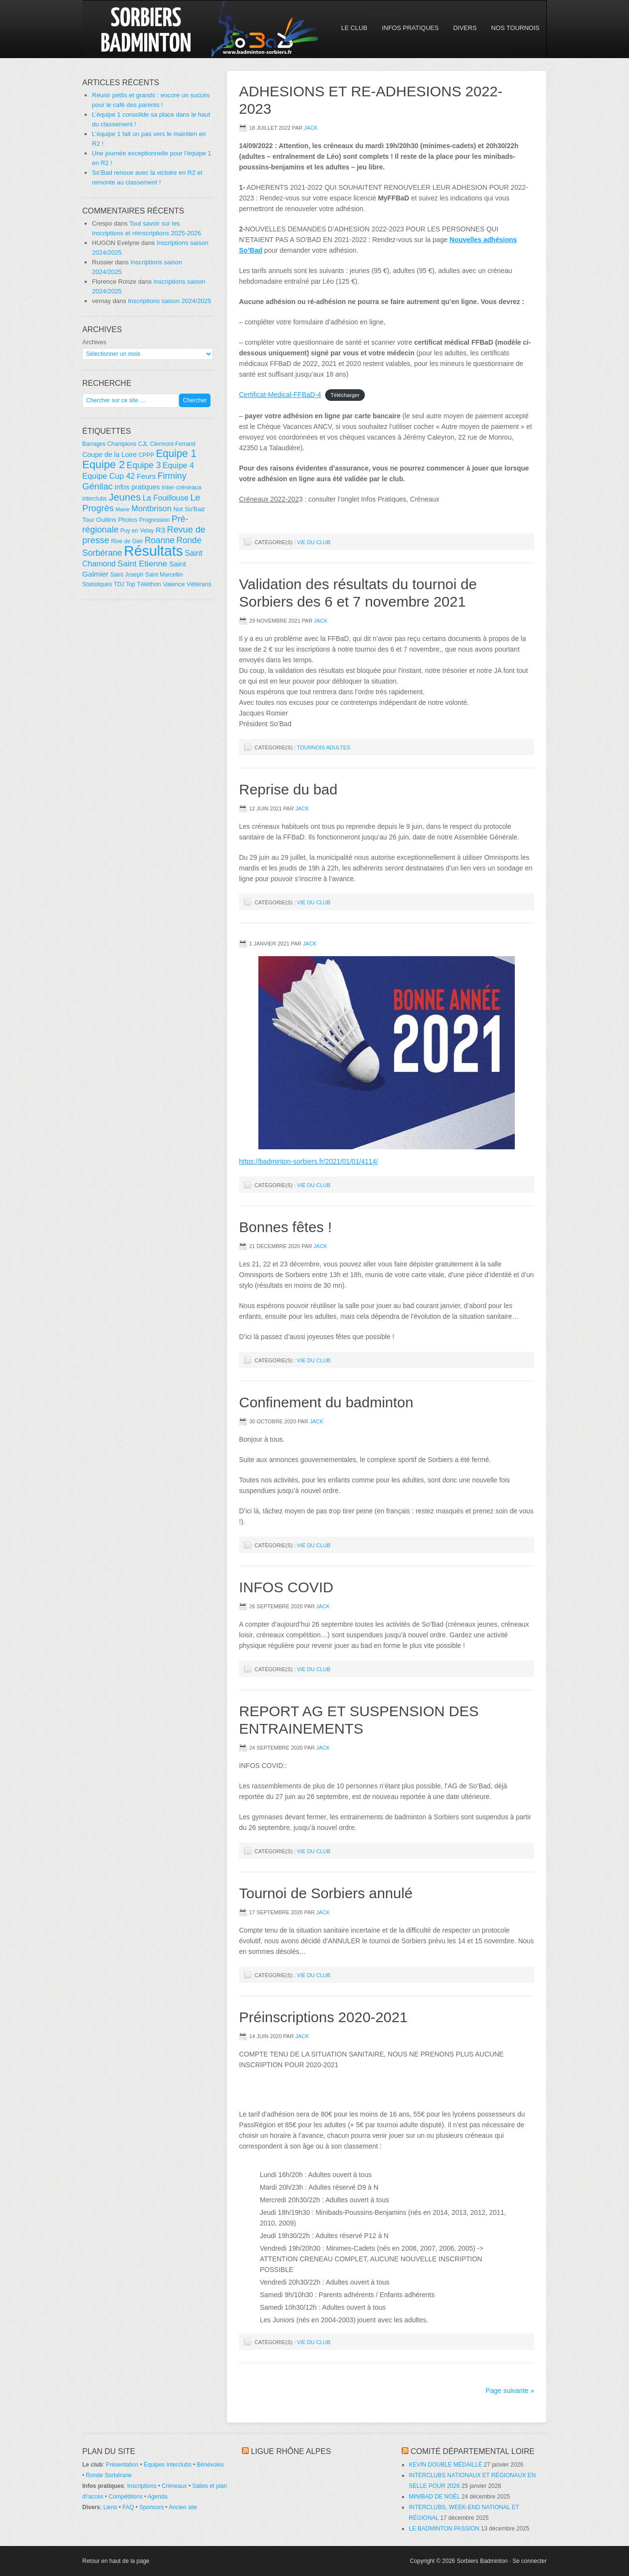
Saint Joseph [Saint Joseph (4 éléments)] (127, 574)
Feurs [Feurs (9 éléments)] (146, 476)
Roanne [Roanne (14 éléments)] (160, 540)
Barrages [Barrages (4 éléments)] (93, 444)
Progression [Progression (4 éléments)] (154, 520)
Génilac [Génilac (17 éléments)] (97, 486)
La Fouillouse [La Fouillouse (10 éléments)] (166, 498)
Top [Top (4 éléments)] (130, 584)
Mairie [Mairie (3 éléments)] (123, 509)
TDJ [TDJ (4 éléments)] (119, 584)
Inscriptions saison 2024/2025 (169, 301)
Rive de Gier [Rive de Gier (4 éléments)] (127, 541)
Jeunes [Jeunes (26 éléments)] (124, 497)
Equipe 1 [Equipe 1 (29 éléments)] (176, 453)
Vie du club (313, 542)
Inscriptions (142, 2486)
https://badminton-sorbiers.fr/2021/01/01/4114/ (308, 1161)
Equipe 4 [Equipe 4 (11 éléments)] (178, 465)
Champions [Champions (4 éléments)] (121, 444)
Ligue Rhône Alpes (290, 2451)
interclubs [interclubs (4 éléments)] (94, 498)
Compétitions (126, 2496)
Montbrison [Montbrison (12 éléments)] (151, 508)
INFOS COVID (286, 1587)
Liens (110, 2507)
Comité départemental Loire (472, 2451)
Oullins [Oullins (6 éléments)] (106, 519)
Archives (94, 342)
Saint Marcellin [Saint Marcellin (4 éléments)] (164, 574)
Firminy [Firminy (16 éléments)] (172, 476)
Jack (310, 128)
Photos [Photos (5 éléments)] (127, 519)
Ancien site (183, 2507)
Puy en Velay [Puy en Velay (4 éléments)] (137, 530)
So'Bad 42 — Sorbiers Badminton (167, 29)
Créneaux (174, 2486)
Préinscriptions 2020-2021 (323, 2017)
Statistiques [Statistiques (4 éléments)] (97, 584)
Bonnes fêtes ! (285, 1227)
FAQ (128, 2507)
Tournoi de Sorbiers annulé (326, 1893)
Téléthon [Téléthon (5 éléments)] (149, 584)
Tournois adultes (323, 747)
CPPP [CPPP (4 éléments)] (146, 455)
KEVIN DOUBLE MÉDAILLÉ (445, 2464)
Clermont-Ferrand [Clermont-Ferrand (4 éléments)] (172, 444)
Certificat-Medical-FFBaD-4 (280, 394)
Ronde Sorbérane (109, 2475)
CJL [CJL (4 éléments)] (143, 444)
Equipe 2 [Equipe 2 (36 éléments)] (103, 464)
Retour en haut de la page (116, 2561)
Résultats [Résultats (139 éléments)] (153, 551)
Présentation (122, 2464)
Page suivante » (510, 2390)
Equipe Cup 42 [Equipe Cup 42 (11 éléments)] (108, 476)
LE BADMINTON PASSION (444, 2528)
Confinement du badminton (326, 1402)
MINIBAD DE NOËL (434, 2496)
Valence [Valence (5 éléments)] (174, 584)
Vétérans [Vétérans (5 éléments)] (199, 584)
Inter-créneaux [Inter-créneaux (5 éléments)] (182, 487)
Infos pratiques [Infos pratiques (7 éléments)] (137, 487)
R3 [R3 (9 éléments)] (160, 530)
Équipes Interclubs (168, 2464)
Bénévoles (210, 2464)
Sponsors (151, 2507)
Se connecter (529, 2561)
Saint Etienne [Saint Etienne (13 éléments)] (142, 563)
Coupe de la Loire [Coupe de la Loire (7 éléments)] (109, 454)
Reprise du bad (288, 789)
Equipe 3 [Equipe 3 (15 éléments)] (144, 465)
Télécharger (344, 395)
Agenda (157, 2496)
